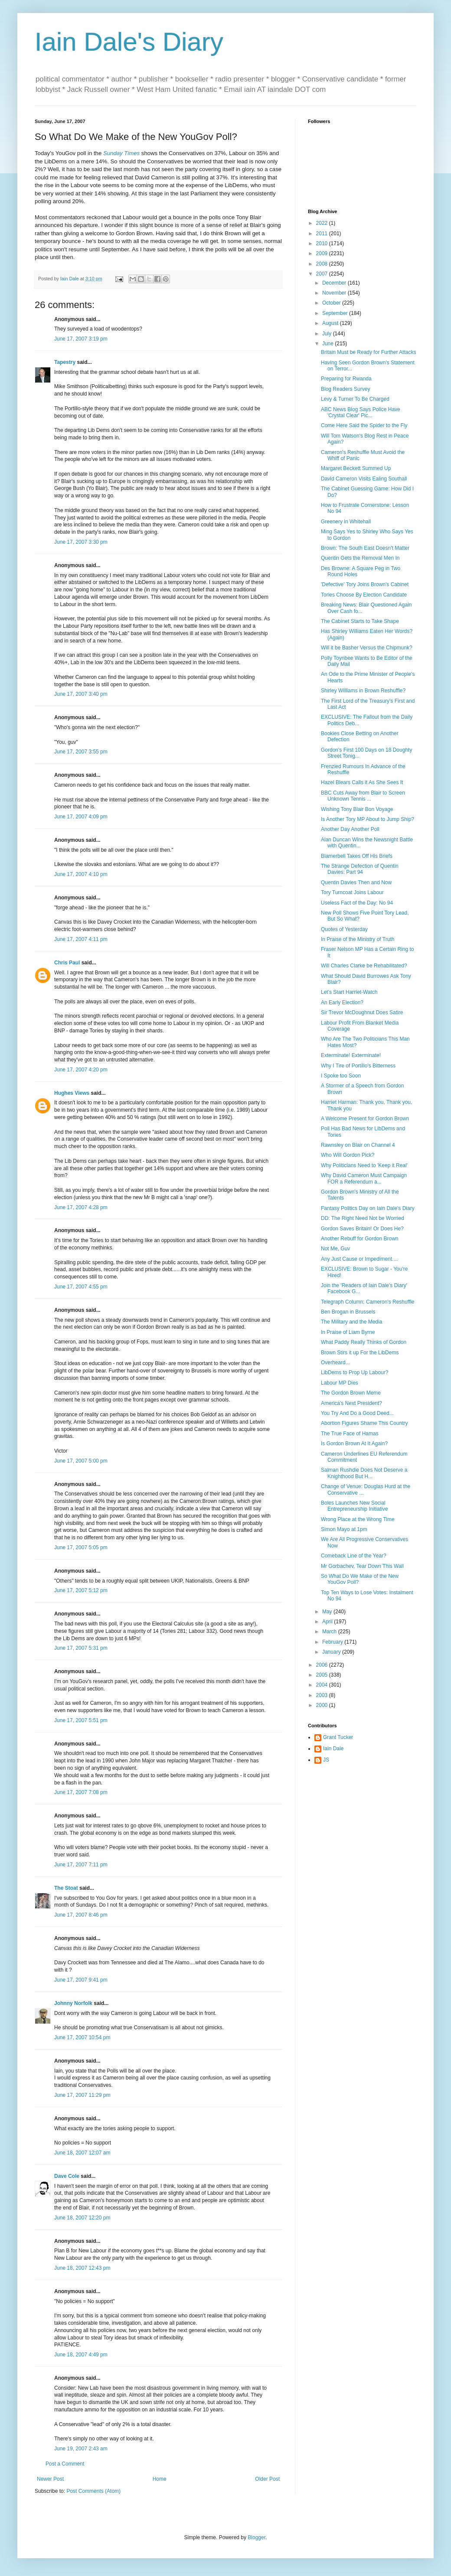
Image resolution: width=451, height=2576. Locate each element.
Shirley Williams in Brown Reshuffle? (363, 691)
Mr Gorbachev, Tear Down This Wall (362, 1566)
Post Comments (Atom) (93, 2491)
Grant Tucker (338, 1737)
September (335, 313)
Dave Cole (66, 2176)
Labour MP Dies (339, 1383)
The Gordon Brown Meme (351, 1393)
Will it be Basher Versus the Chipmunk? (366, 648)
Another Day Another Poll (350, 829)
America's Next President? (351, 1403)
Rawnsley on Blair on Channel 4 (358, 1145)
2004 (322, 1685)
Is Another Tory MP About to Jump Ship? (367, 819)
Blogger (256, 2537)
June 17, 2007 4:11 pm (81, 939)
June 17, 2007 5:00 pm (81, 1461)
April (328, 1622)
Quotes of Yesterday (344, 929)
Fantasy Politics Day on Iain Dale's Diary (368, 1208)
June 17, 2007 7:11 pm (81, 1865)
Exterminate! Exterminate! (351, 1055)
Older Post (267, 2479)
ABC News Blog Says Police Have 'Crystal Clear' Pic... (360, 412)
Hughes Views (71, 1093)
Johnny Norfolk (73, 2003)
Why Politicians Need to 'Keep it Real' (364, 1165)
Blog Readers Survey (345, 389)
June (328, 344)
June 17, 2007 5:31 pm (81, 1648)
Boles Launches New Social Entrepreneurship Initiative (354, 1506)
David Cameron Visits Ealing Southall (364, 479)
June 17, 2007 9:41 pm (81, 1980)
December (335, 283)
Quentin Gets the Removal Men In (360, 558)
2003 (322, 1695)
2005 (322, 1675)
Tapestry (64, 362)
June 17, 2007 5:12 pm (81, 1590)
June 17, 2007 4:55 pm (81, 1287)
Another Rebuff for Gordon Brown (360, 1239)
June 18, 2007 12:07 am (82, 2153)
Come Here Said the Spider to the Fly (364, 425)
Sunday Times (121, 153)
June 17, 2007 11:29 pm (82, 2095)
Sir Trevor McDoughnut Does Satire (362, 1012)
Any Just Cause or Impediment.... (359, 1259)
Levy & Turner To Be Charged (355, 399)
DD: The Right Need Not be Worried (362, 1218)
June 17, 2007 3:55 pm (81, 752)
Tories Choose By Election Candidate (364, 595)
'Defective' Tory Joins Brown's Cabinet (365, 584)
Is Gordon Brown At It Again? (354, 1443)
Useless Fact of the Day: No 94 (357, 903)
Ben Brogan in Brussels (348, 1312)
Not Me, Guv (335, 1249)
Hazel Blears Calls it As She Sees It (362, 782)
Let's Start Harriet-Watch (349, 992)
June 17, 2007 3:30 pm (81, 542)
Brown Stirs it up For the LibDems (360, 1353)
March (330, 1632)
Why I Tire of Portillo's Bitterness (358, 1066)
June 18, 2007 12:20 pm (82, 2218)
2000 (322, 1705)
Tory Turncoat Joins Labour (352, 892)
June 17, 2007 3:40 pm (81, 694)
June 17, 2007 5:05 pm (81, 1547)
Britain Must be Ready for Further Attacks (368, 352)
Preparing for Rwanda (346, 379)
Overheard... (335, 1362)
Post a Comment (65, 2464)
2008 (322, 264)
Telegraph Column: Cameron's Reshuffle (368, 1302)
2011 (322, 233)
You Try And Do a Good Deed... (357, 1413)
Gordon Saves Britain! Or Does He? (362, 1229)
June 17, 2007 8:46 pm (81, 1915)
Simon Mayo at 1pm (344, 1529)
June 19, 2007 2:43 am (81, 2449)
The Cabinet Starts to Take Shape (360, 621)
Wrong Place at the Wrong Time (358, 1519)
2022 (322, 223)
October (332, 303)
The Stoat (66, 1888)
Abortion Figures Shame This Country (364, 1423)
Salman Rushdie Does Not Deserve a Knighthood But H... (364, 1473)
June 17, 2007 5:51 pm (81, 1720)
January (332, 1652)
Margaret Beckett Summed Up (356, 468)
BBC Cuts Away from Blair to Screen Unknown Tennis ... (363, 796)
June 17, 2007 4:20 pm (81, 1070)
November (335, 293)
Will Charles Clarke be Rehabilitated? (364, 966)
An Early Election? (342, 1002)
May (327, 1612)
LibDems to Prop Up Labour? (354, 1372)
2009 (322, 253)
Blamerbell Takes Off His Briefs (356, 856)
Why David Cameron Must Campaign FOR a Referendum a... (364, 1178)
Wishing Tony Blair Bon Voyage (357, 809)
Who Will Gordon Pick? (347, 1155)
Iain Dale (333, 1748)
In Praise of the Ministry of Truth (357, 939)
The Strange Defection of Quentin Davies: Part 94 (360, 869)
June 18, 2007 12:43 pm (82, 2268)
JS (326, 1760)
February (333, 1642)
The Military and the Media (351, 1322)
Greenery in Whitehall (346, 522)
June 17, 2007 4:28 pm (81, 1207)
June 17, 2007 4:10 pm (81, 874)
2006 (322, 1665)
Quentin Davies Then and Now (356, 882)
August (331, 323)
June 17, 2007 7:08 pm (81, 1792)
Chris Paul (67, 963)
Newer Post (50, 2479)
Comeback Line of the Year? (353, 1556)
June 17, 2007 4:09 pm (81, 817)
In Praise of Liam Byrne (348, 1332)
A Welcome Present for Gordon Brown (365, 1119)
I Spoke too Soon (341, 1076)
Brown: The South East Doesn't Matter (365, 548)
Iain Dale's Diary (129, 41)
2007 (322, 274)
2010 (322, 243)
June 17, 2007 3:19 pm (81, 339)
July (327, 334)
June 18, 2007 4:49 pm (81, 2355)
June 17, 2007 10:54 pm (82, 2037)
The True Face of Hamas (350, 1434)
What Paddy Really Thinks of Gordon (363, 1342)
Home (160, 2479)
